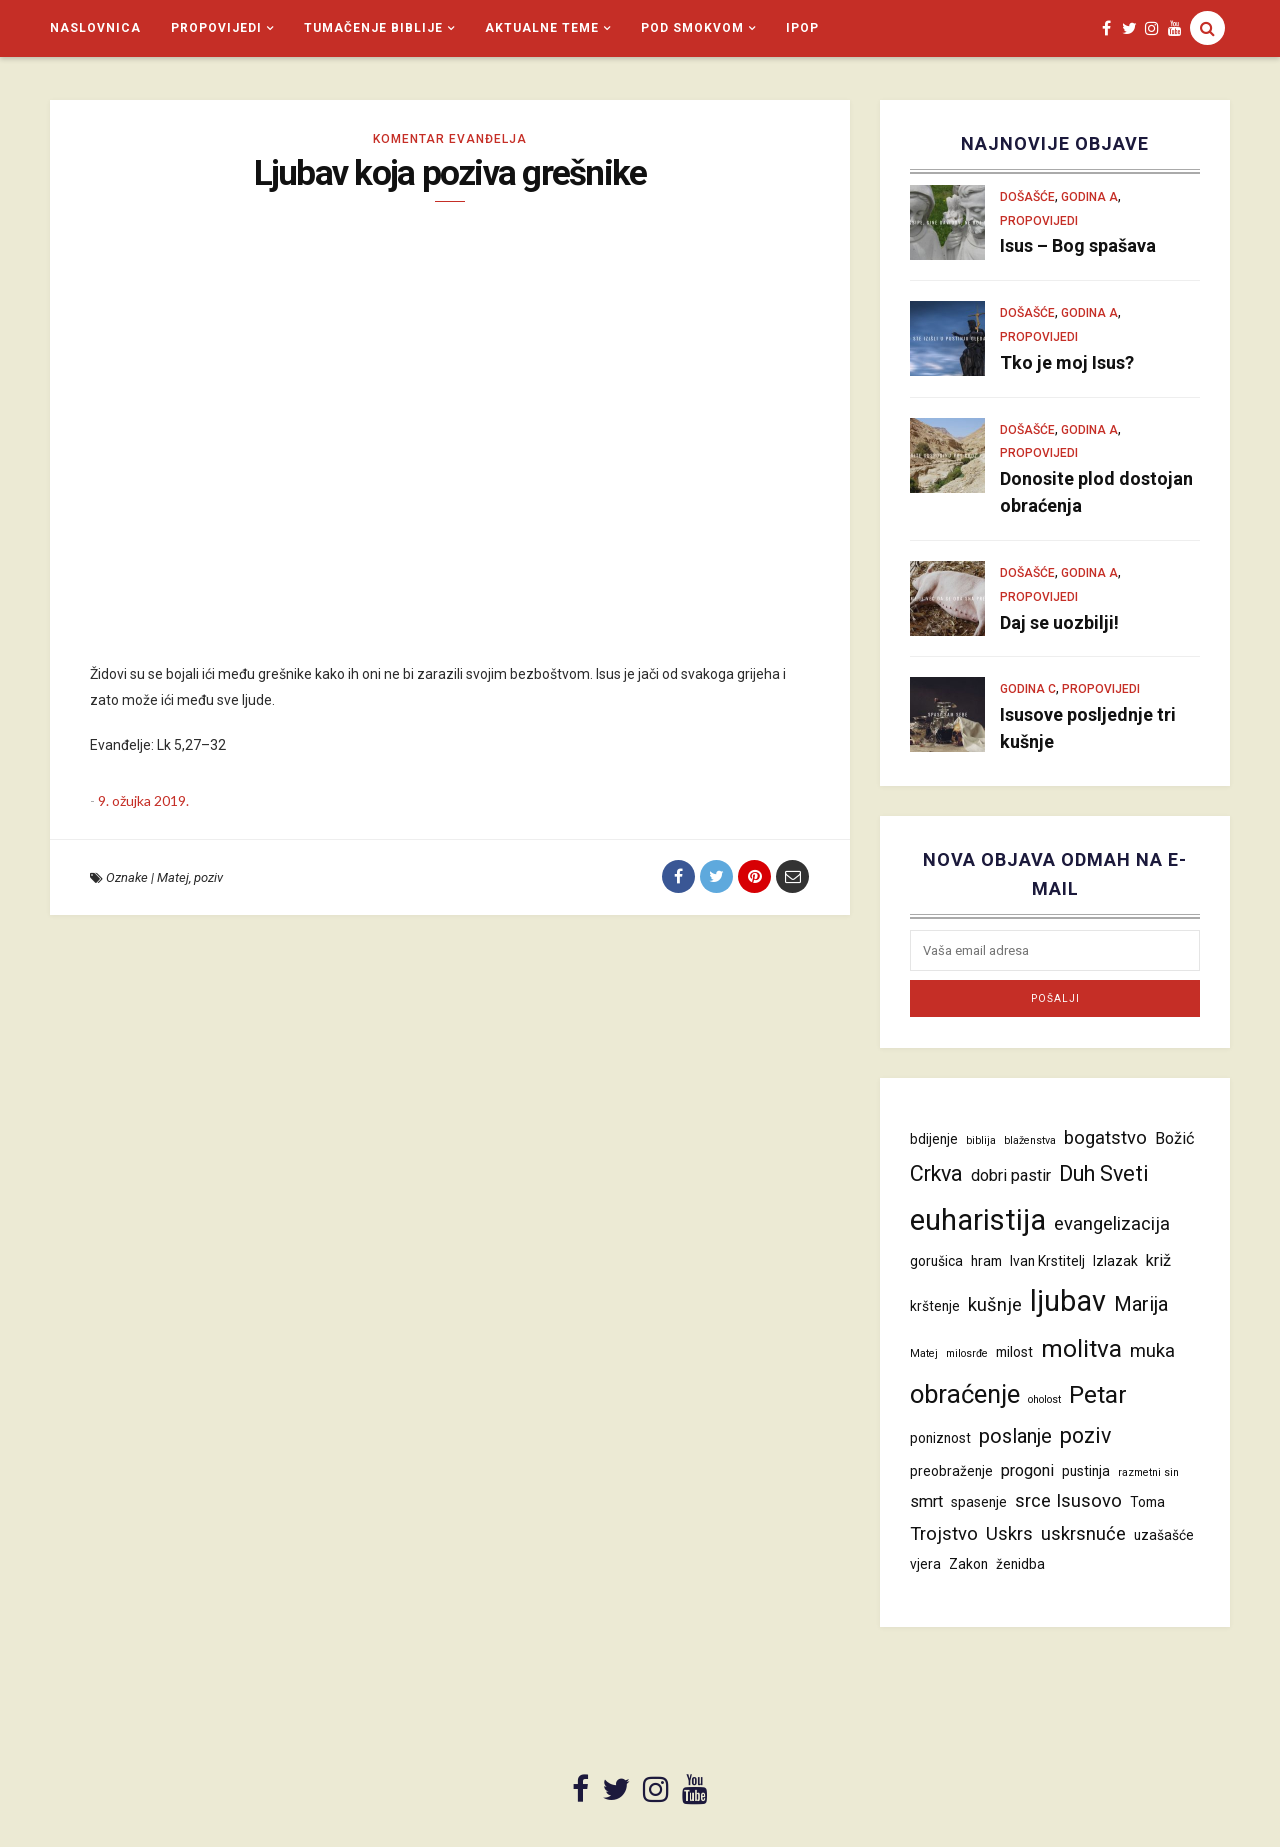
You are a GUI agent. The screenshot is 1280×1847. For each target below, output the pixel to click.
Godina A (1089, 197)
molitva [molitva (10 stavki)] (1081, 1348)
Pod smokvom (692, 28)
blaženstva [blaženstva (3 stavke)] (1030, 1140)
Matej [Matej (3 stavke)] (924, 1353)
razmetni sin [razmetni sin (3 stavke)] (1148, 1472)
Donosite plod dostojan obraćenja (1096, 492)
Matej (173, 877)
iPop (802, 28)
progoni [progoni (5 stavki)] (1027, 1470)
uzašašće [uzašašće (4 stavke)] (1164, 1535)
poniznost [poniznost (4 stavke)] (940, 1438)
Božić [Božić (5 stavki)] (1175, 1138)
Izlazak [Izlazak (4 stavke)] (1115, 1261)
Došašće (1027, 197)
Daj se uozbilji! (1059, 622)
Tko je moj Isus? (1067, 362)
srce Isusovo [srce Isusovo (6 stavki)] (1068, 1501)
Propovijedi (216, 28)
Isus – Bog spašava (1078, 245)
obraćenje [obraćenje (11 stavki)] (965, 1394)
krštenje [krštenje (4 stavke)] (935, 1306)
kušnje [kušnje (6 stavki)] (995, 1305)
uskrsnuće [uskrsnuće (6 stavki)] (1083, 1534)
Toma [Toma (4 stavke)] (1147, 1502)
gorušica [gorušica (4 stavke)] (936, 1261)
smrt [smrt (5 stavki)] (926, 1501)
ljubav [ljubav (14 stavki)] (1068, 1301)
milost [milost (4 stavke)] (1014, 1352)
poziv (208, 877)
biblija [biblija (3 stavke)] (981, 1140)
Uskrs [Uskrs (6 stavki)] (1009, 1534)
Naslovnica (95, 28)
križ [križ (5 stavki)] (1158, 1260)
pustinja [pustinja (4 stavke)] (1086, 1471)
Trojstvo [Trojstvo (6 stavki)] (944, 1534)
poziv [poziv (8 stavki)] (1085, 1435)
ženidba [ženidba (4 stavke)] (1020, 1564)
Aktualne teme (542, 28)
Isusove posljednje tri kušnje (1088, 728)
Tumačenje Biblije (373, 28)
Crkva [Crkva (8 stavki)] (936, 1173)
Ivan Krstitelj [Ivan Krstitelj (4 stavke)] (1047, 1261)
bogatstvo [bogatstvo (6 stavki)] (1105, 1138)
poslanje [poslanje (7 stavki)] (1015, 1436)
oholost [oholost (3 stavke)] (1044, 1399)
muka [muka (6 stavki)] (1152, 1351)
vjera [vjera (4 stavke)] (925, 1564)
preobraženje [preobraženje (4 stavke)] (951, 1471)
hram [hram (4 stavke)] (986, 1261)
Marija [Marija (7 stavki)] (1141, 1304)
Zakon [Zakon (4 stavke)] (968, 1564)
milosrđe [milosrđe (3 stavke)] (967, 1353)
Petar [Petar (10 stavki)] (1098, 1394)
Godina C (1028, 689)
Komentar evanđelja (450, 139)
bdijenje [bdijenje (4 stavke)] (934, 1139)
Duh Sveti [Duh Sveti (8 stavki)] (1104, 1173)
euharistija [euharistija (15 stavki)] (978, 1220)
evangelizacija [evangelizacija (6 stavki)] (1112, 1224)
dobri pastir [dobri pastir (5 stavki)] (1011, 1175)
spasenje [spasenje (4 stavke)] (979, 1502)
